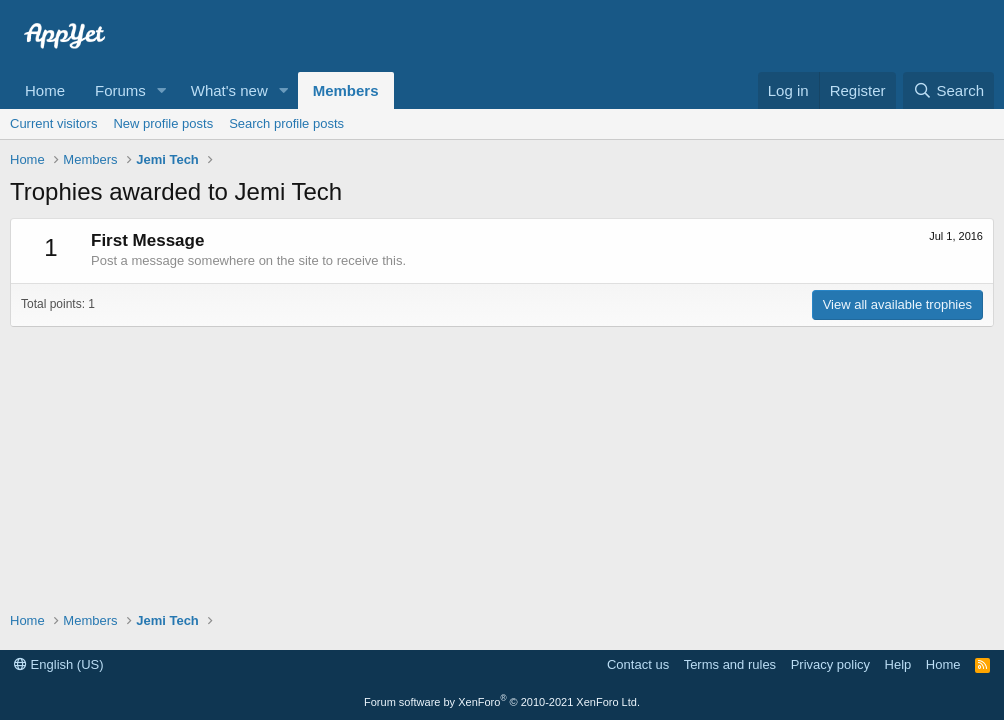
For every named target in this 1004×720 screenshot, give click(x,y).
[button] (162, 90)
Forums (120, 90)
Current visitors (53, 123)
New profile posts (163, 123)
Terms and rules (730, 664)
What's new (229, 90)
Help (898, 664)
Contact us (638, 664)
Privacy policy (830, 664)
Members (346, 90)
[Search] (948, 90)
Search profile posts (286, 123)
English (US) (59, 664)
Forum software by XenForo (502, 702)
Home (45, 90)
